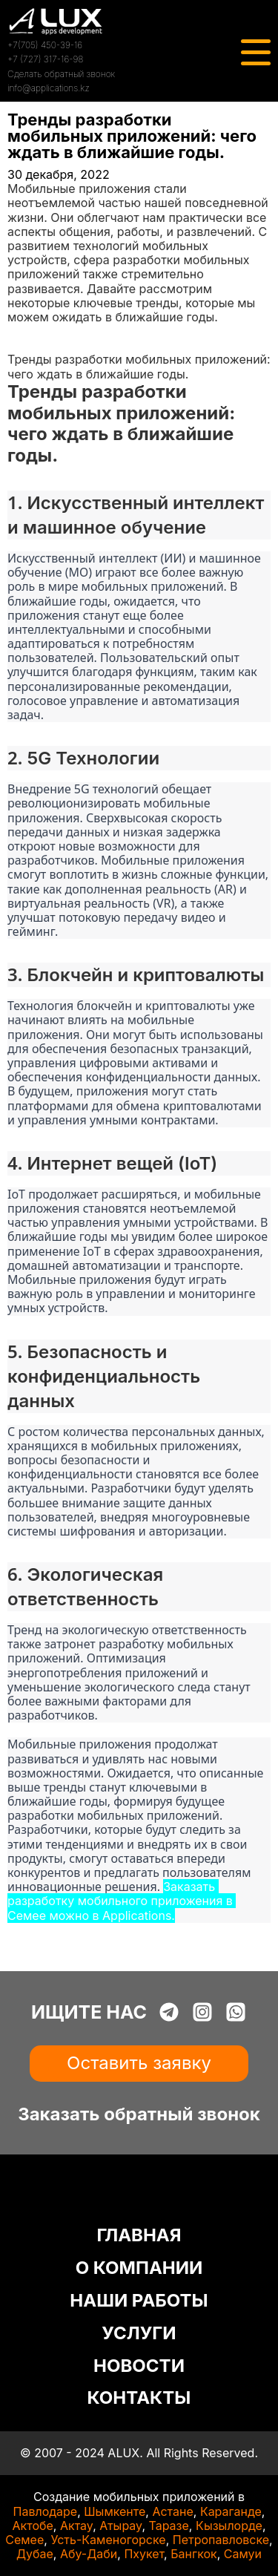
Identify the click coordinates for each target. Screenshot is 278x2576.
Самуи (243, 2553)
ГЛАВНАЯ (138, 2235)
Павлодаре (45, 2511)
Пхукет (144, 2553)
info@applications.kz (48, 88)
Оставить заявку (139, 2063)
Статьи (27, 345)
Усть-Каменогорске (107, 2539)
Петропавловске (221, 2539)
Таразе (168, 2525)
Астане (172, 2511)
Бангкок (194, 2553)
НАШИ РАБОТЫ (139, 2300)
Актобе (33, 2525)
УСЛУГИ (139, 2333)
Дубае (34, 2553)
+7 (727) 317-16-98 (45, 59)
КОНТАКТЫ (139, 2397)
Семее (24, 2539)
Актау (76, 2525)
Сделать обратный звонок (61, 73)
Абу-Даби (88, 2553)
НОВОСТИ (139, 2365)
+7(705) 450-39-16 (44, 44)
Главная (31, 331)
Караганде (231, 2511)
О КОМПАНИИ (139, 2267)
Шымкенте (114, 2511)
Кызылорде (229, 2525)
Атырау (120, 2525)
